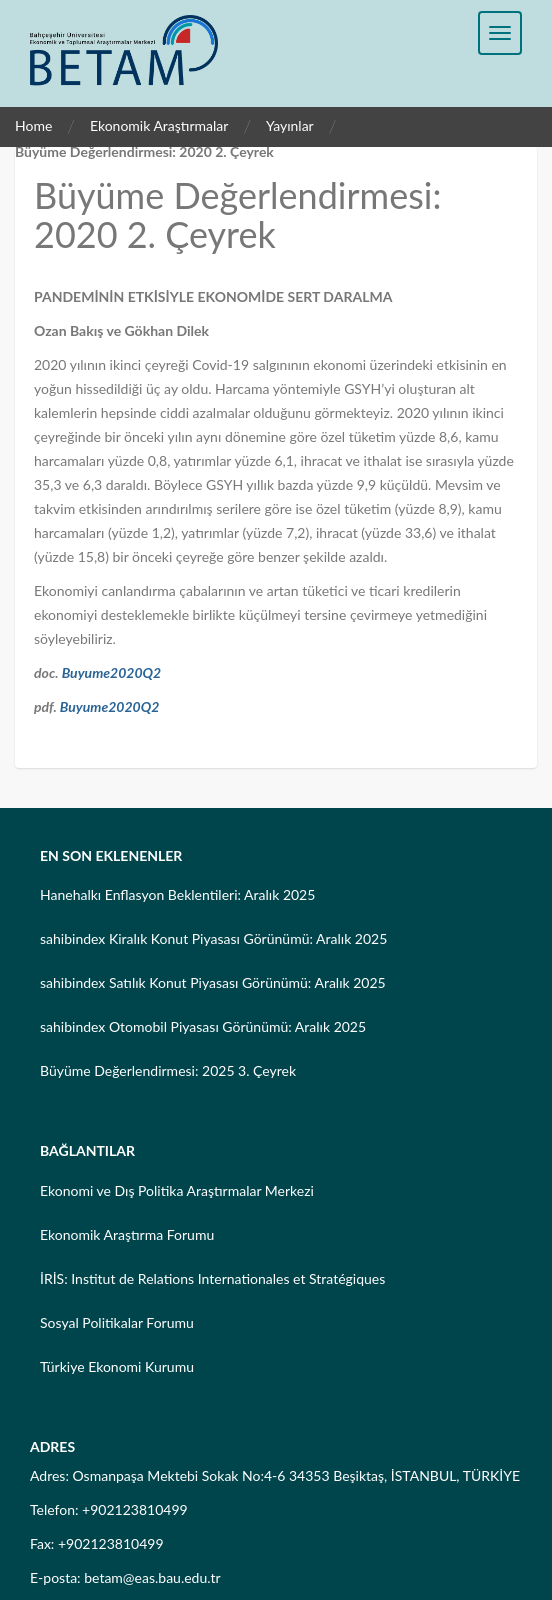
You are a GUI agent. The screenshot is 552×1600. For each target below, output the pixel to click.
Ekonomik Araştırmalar (159, 125)
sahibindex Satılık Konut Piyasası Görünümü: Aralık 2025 (213, 982)
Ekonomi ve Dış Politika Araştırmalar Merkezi (177, 1190)
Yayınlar (290, 125)
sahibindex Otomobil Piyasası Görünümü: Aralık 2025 (203, 1026)
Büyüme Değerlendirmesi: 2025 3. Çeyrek (168, 1070)
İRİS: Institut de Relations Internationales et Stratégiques (212, 1278)
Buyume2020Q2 (112, 672)
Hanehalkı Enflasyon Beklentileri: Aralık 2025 (177, 894)
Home (33, 125)
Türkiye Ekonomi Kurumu (117, 1366)
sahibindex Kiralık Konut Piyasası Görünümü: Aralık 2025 (213, 938)
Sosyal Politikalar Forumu (117, 1322)
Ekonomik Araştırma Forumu (127, 1234)
